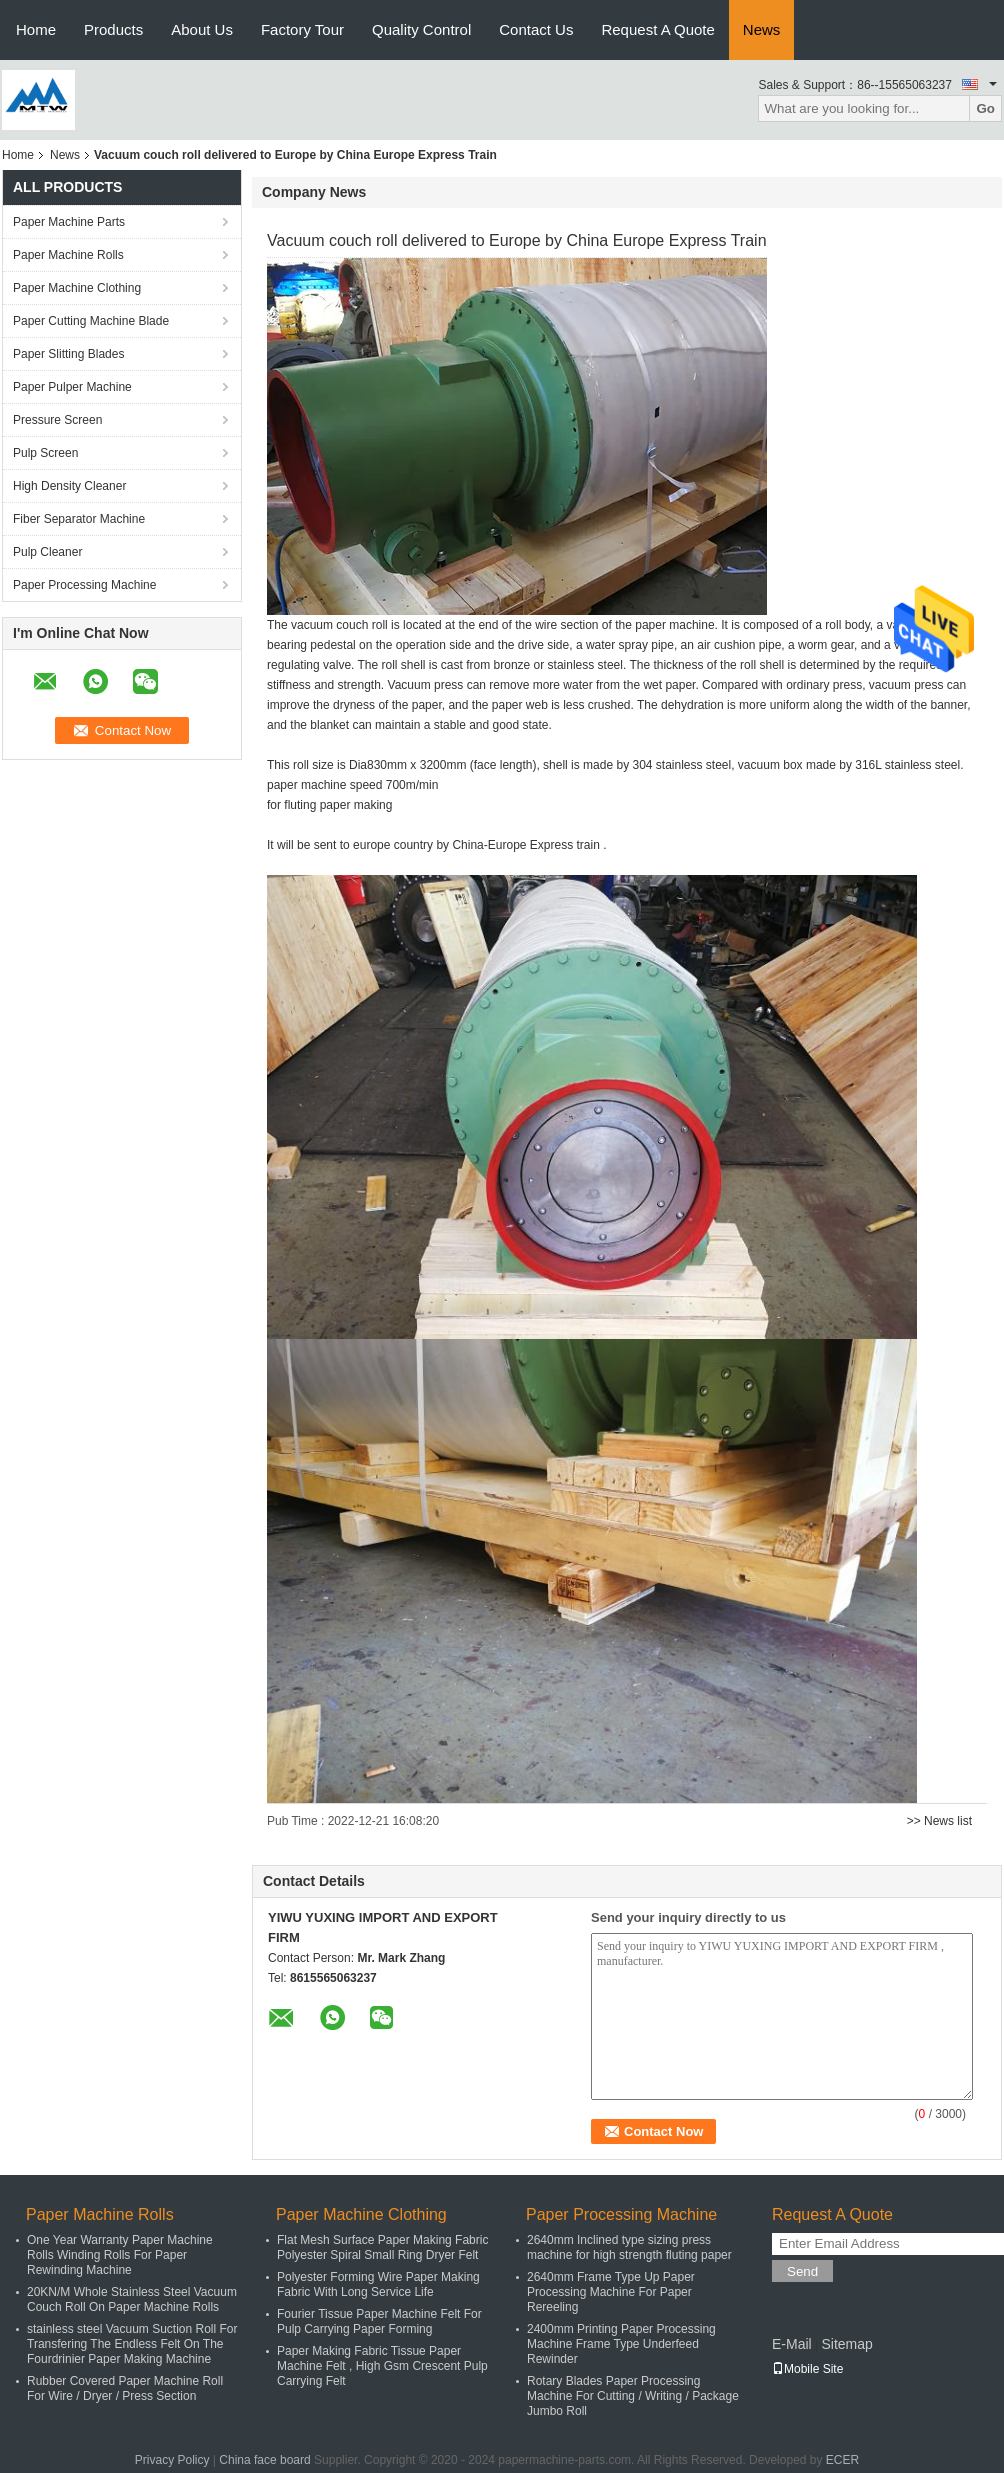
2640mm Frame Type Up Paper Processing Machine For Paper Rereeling (611, 2292)
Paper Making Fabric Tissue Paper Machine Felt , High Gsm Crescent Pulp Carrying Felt (382, 2366)
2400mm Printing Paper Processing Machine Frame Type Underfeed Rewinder (621, 2344)
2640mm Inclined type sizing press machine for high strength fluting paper (629, 2247)
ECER (842, 2460)
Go (985, 108)
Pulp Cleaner (47, 552)
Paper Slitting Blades (68, 354)
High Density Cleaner (69, 486)
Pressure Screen (57, 420)
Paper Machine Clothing (77, 288)
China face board (264, 2460)
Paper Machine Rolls (68, 255)
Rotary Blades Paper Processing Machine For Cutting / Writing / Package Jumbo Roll (633, 2396)
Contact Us (536, 29)
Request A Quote (657, 29)
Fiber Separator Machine (79, 519)
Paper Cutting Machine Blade (91, 321)
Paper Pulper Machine (72, 387)
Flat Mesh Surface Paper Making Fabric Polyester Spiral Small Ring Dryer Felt (382, 2247)
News (762, 29)
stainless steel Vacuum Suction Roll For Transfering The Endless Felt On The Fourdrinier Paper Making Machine (132, 2344)
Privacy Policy (172, 2460)
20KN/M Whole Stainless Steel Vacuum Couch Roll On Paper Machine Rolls (132, 2299)
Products (113, 29)
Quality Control (421, 29)
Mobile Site (807, 2369)
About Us (202, 29)
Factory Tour (302, 29)
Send (802, 2271)
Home (36, 29)
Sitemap (846, 2344)
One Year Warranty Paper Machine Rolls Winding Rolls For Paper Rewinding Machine (120, 2255)
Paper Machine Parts (69, 222)
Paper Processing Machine (84, 585)
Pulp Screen (45, 453)
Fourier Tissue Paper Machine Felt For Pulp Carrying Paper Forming (379, 2321)
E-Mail (792, 2344)
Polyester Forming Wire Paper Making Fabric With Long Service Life (378, 2284)
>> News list (939, 1821)
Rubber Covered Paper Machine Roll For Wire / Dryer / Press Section (125, 2388)
